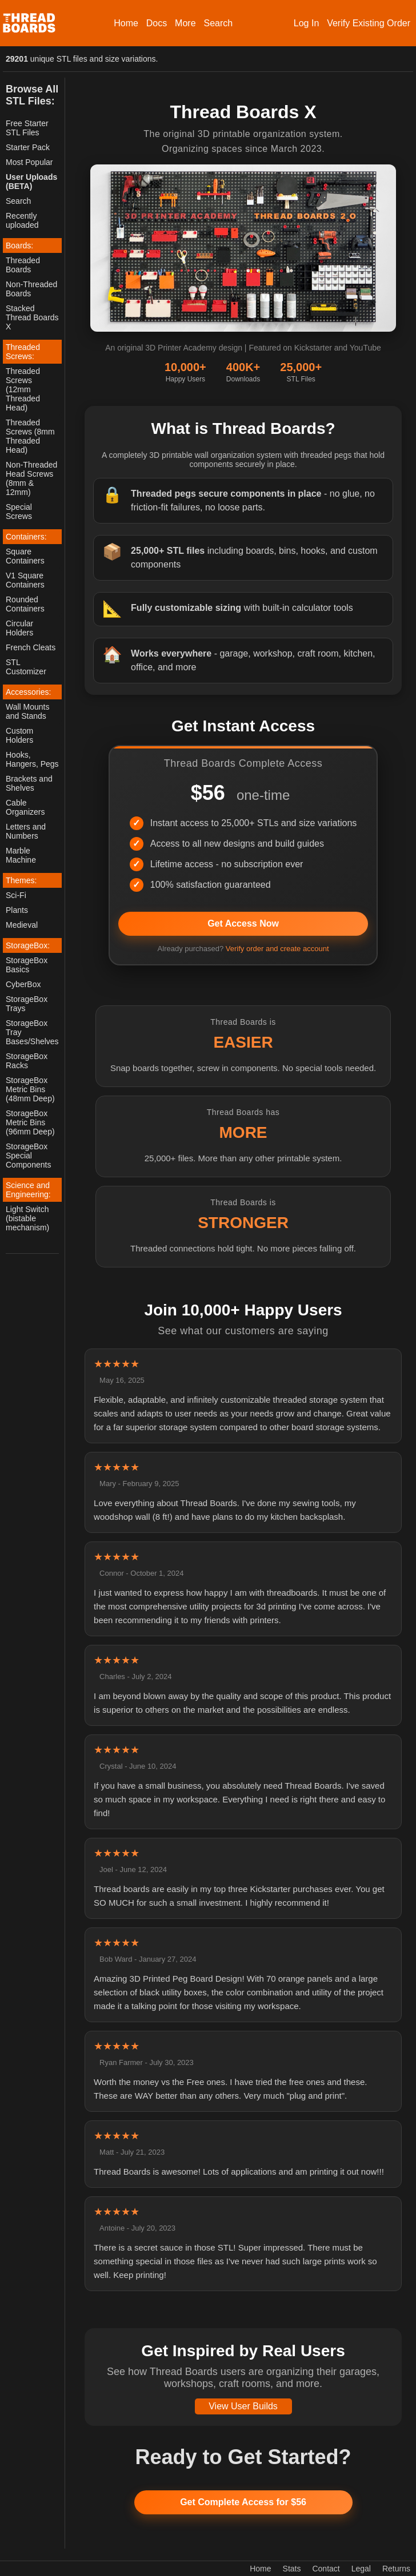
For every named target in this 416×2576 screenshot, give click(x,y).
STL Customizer (26, 667)
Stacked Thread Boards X (32, 317)
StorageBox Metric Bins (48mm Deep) (30, 1089)
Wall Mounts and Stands (28, 711)
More (185, 23)
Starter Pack (28, 147)
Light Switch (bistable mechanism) (27, 1218)
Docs (156, 23)
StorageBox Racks (26, 1061)
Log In (306, 23)
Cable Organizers (25, 807)
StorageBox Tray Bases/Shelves (32, 1032)
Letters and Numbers (26, 831)
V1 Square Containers (25, 580)
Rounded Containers (25, 604)
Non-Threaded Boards (31, 289)
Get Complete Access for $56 (243, 2502)
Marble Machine (21, 855)
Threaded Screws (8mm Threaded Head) (30, 436)
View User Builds (243, 2406)
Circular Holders (19, 628)
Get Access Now (243, 923)
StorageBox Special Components (28, 1155)
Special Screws (19, 511)
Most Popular (29, 162)
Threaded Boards (23, 265)
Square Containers (25, 556)
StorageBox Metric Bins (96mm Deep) (30, 1122)
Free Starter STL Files (27, 128)
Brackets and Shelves (29, 783)
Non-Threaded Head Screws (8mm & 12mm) (31, 478)
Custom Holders (19, 735)
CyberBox (23, 984)
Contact (325, 2568)
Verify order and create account (277, 948)
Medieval (22, 924)
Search (218, 23)
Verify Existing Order (368, 23)
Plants (17, 910)
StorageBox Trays (26, 1004)
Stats (292, 2568)
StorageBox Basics (26, 965)
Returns (396, 2568)
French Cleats (30, 647)
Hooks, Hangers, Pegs (32, 759)
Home (126, 23)
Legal (361, 2568)
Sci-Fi (16, 895)
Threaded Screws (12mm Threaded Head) (23, 389)
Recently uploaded (22, 220)
